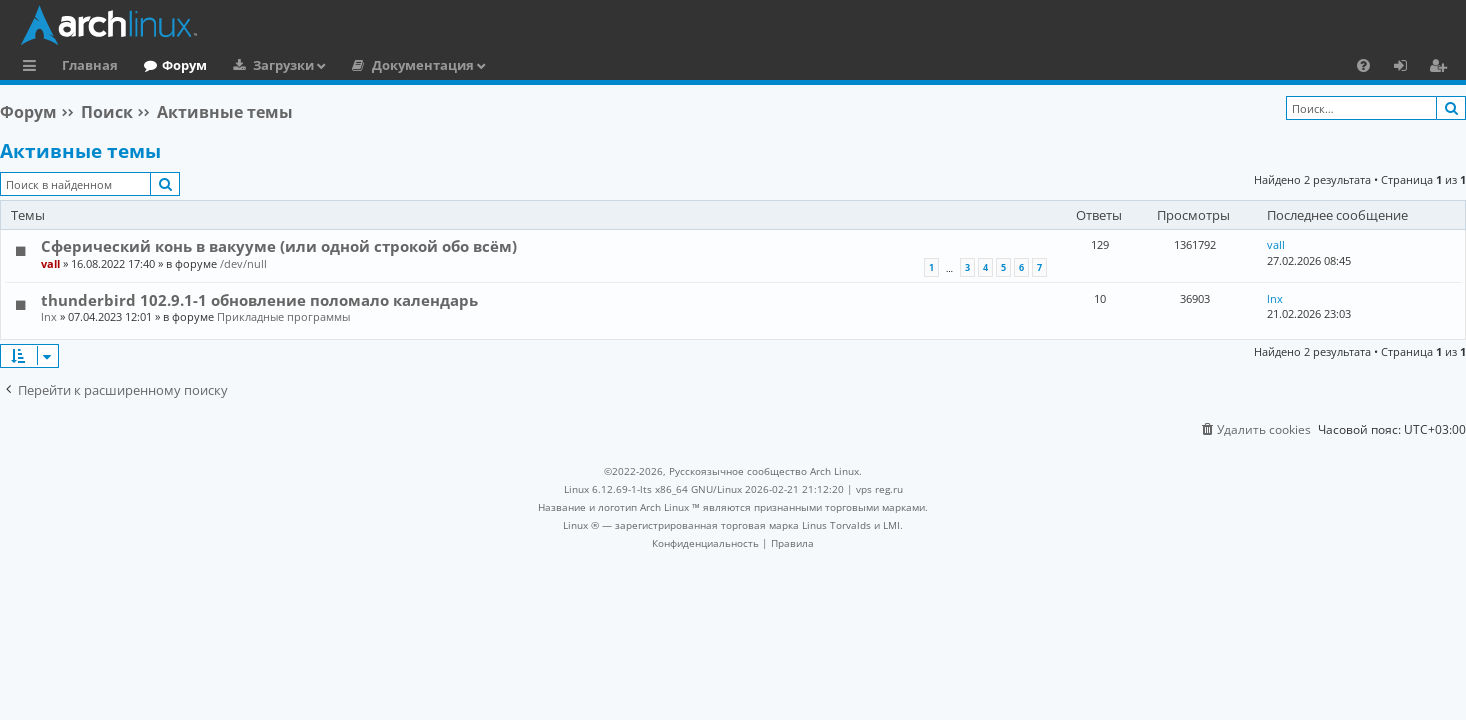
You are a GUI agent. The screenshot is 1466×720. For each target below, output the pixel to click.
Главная (90, 65)
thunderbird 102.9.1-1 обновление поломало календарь (259, 300)
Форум (184, 65)
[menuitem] (1363, 65)
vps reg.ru (879, 489)
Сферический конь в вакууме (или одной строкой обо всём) (279, 246)
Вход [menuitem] (1407, 68)
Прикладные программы (283, 316)
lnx (49, 316)
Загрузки (283, 65)
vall (50, 263)
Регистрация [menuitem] (1442, 68)
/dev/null (243, 263)
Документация (423, 65)
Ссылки (33, 68)
